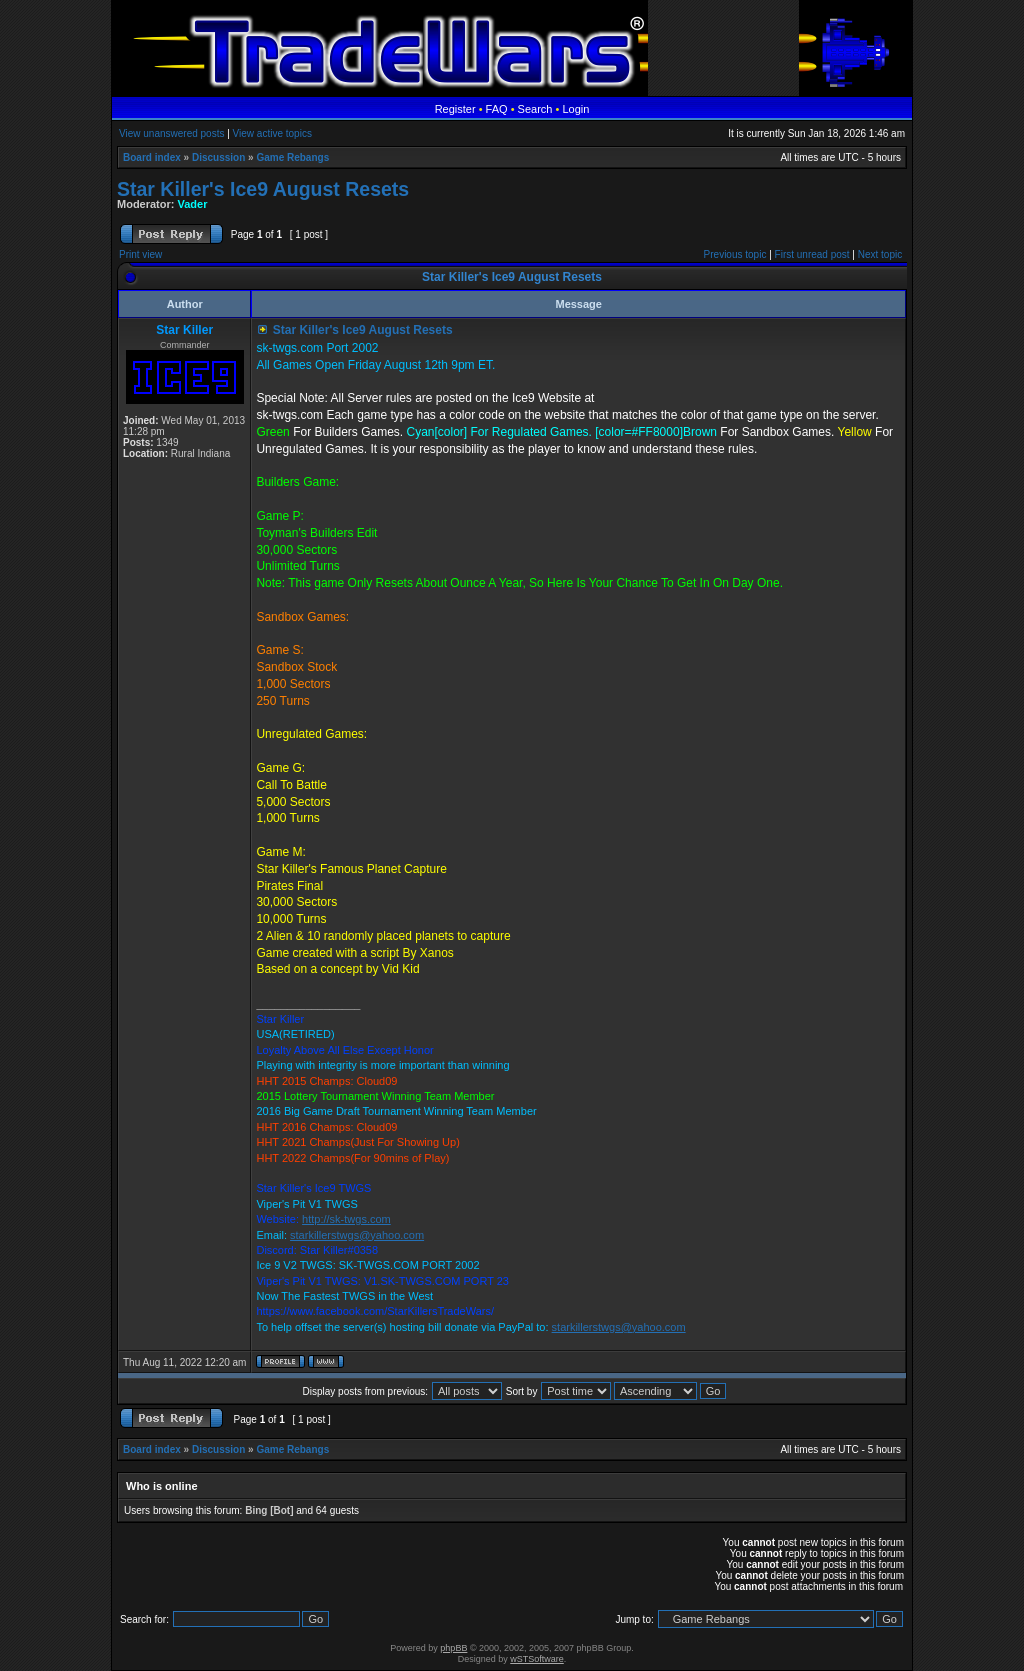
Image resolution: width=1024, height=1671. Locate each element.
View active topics (272, 133)
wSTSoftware (537, 1659)
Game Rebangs (292, 157)
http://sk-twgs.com (346, 1219)
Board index (152, 157)
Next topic (880, 254)
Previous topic (735, 254)
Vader (193, 204)
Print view (140, 254)
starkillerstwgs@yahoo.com (357, 1235)
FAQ (497, 109)
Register (455, 109)
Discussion (218, 157)
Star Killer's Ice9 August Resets (263, 189)
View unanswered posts (171, 133)
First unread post (812, 254)
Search (535, 109)
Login (575, 109)
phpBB (453, 1648)
